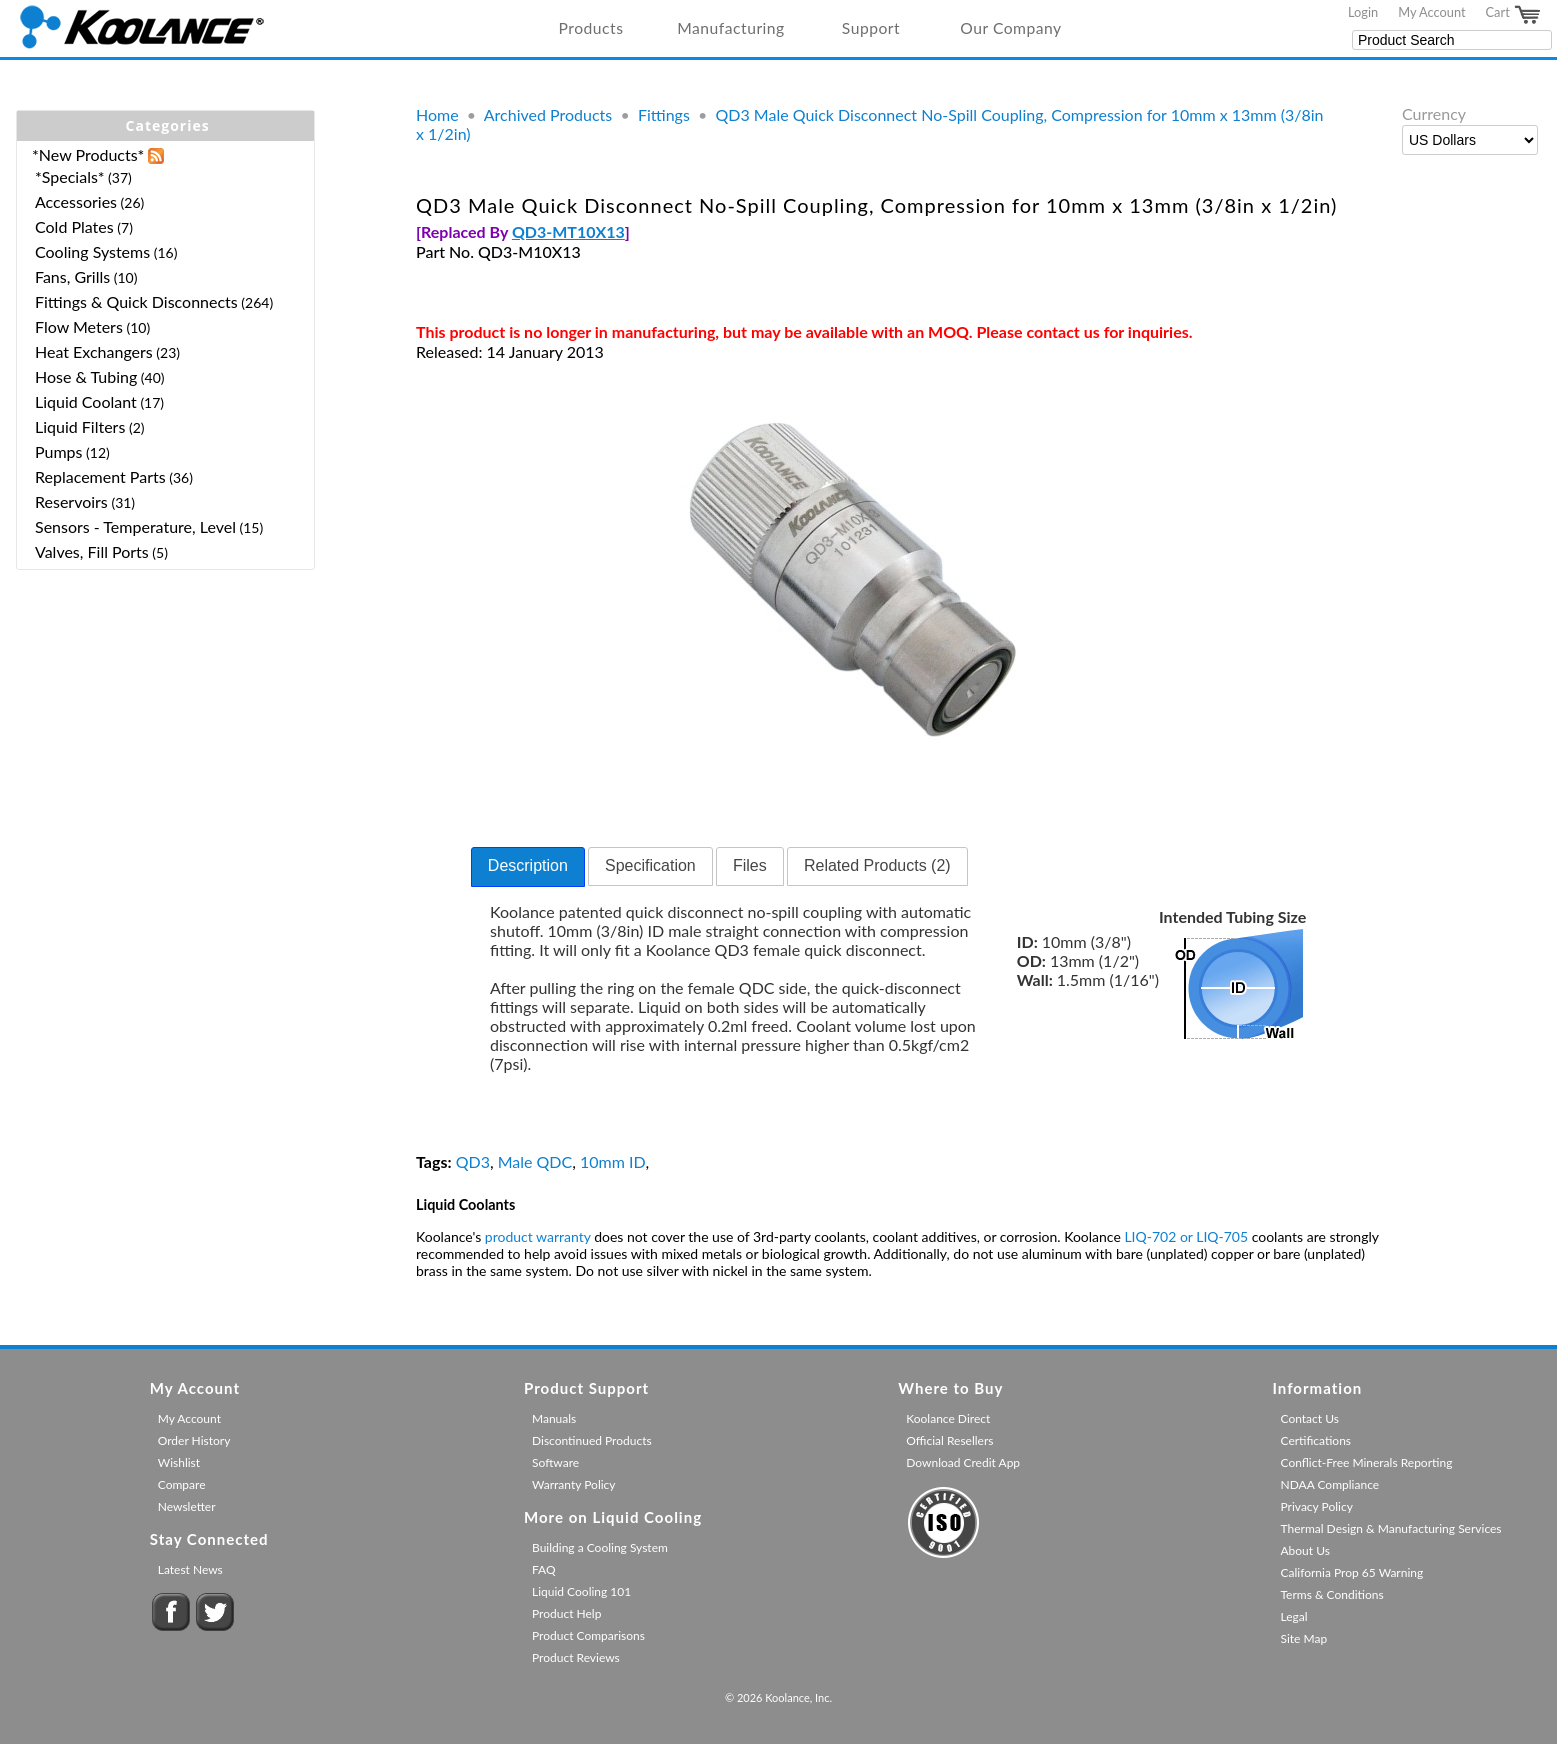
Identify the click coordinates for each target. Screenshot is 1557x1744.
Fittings (664, 114)
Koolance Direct (948, 1418)
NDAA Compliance (1330, 1484)
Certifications (1316, 1440)
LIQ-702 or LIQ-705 (1186, 1236)
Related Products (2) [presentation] (877, 865)
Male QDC (535, 1161)
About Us (1305, 1550)
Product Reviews (576, 1657)
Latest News (190, 1569)
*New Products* (88, 154)
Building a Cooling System (600, 1547)
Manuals (554, 1418)
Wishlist (179, 1462)
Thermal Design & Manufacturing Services (1391, 1528)
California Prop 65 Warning (1352, 1572)
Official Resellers (949, 1440)
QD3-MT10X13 (568, 231)
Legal (1294, 1616)
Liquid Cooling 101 (581, 1591)
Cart (1514, 15)
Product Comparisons (588, 1635)
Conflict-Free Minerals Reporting (1367, 1462)
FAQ (544, 1569)
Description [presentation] (528, 865)
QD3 (473, 1161)
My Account (1431, 12)
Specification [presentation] (650, 865)
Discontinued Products (592, 1440)
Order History (194, 1440)
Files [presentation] (750, 865)
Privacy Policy (1317, 1506)
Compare (182, 1484)
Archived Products (548, 114)
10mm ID (613, 1161)
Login (1363, 12)
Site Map (1304, 1638)
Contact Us (1310, 1418)
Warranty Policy (574, 1484)
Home (437, 114)
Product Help (566, 1613)
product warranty (538, 1236)
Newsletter (187, 1506)
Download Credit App (963, 1462)
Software (555, 1462)
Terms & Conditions (1332, 1594)
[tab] (528, 867)
